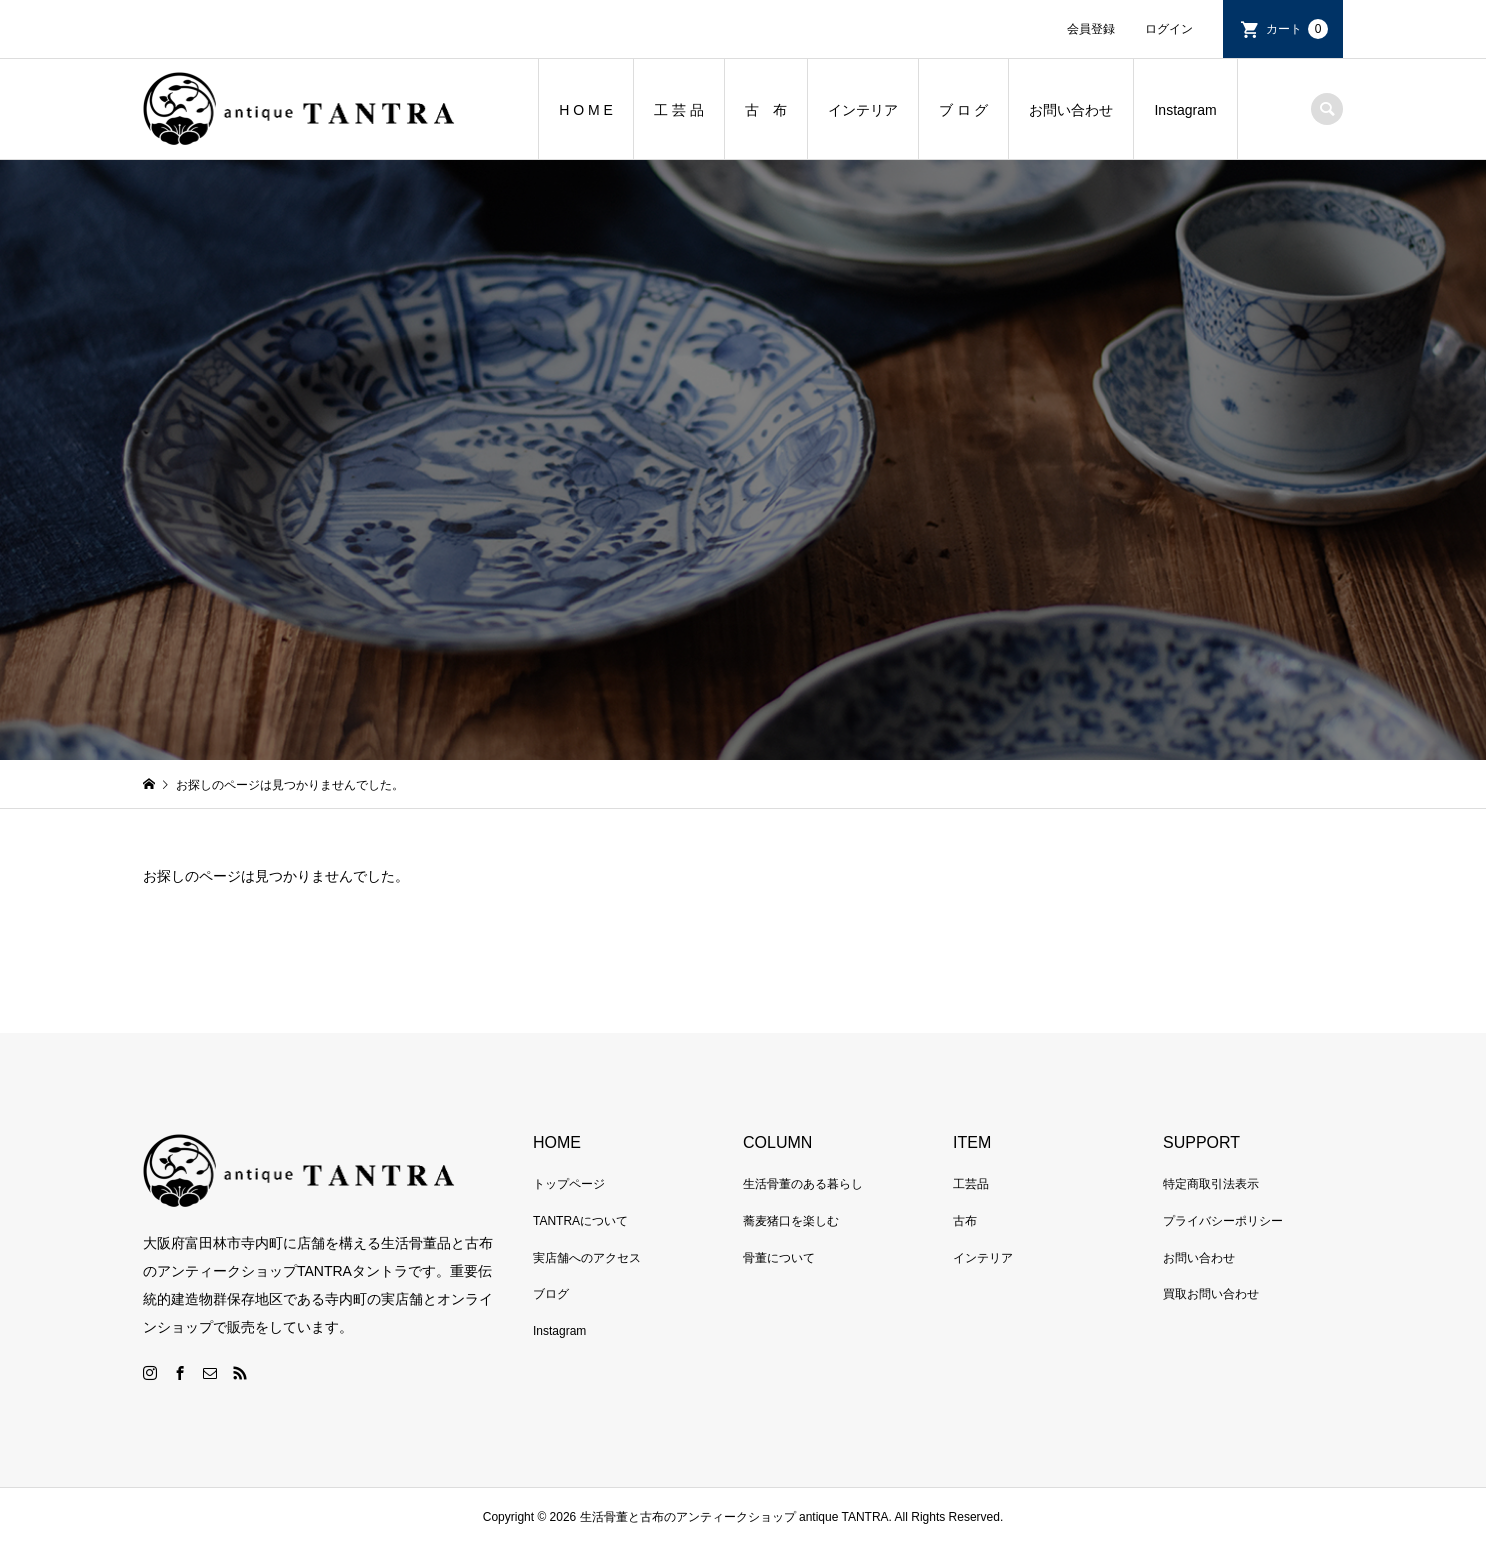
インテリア (863, 110)
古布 (965, 1221)
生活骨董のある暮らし (803, 1184)
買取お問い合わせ (1211, 1294)
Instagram (1185, 110)
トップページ (569, 1184)
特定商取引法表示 (1211, 1184)
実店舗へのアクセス (587, 1258)
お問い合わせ (1071, 110)
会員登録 (1091, 29)
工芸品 (971, 1184)
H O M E (586, 110)
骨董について (779, 1258)
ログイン (1169, 29)
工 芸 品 (679, 110)
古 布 (766, 110)
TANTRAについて (580, 1221)
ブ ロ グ (964, 110)
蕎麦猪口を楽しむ (791, 1221)
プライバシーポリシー (1223, 1221)
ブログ (551, 1294)
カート (1297, 29)
